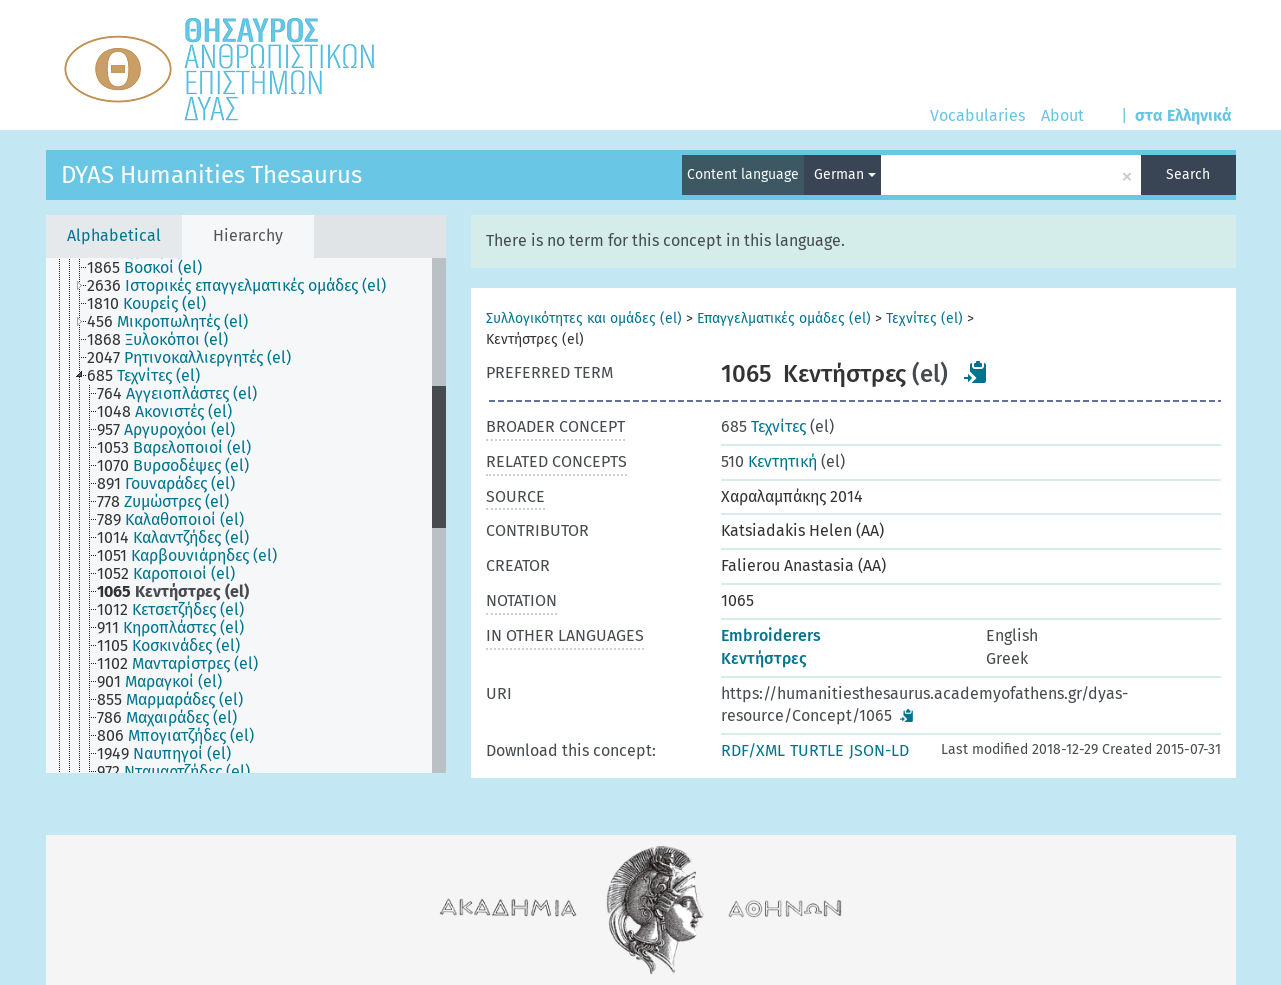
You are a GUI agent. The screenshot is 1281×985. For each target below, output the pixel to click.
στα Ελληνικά (1183, 115)
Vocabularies (977, 115)
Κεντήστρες (764, 658)
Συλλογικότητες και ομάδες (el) (584, 318)
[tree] (246, 515)
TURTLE (817, 750)
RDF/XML (753, 750)
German (845, 174)
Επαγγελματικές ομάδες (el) (784, 318)
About (1062, 115)
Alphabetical (114, 235)
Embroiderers (771, 635)
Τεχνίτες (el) (924, 318)
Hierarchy (248, 235)
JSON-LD (879, 750)
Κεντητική (769, 461)
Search (1188, 174)
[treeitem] (153, 268)
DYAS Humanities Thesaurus (211, 175)
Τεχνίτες (763, 426)
